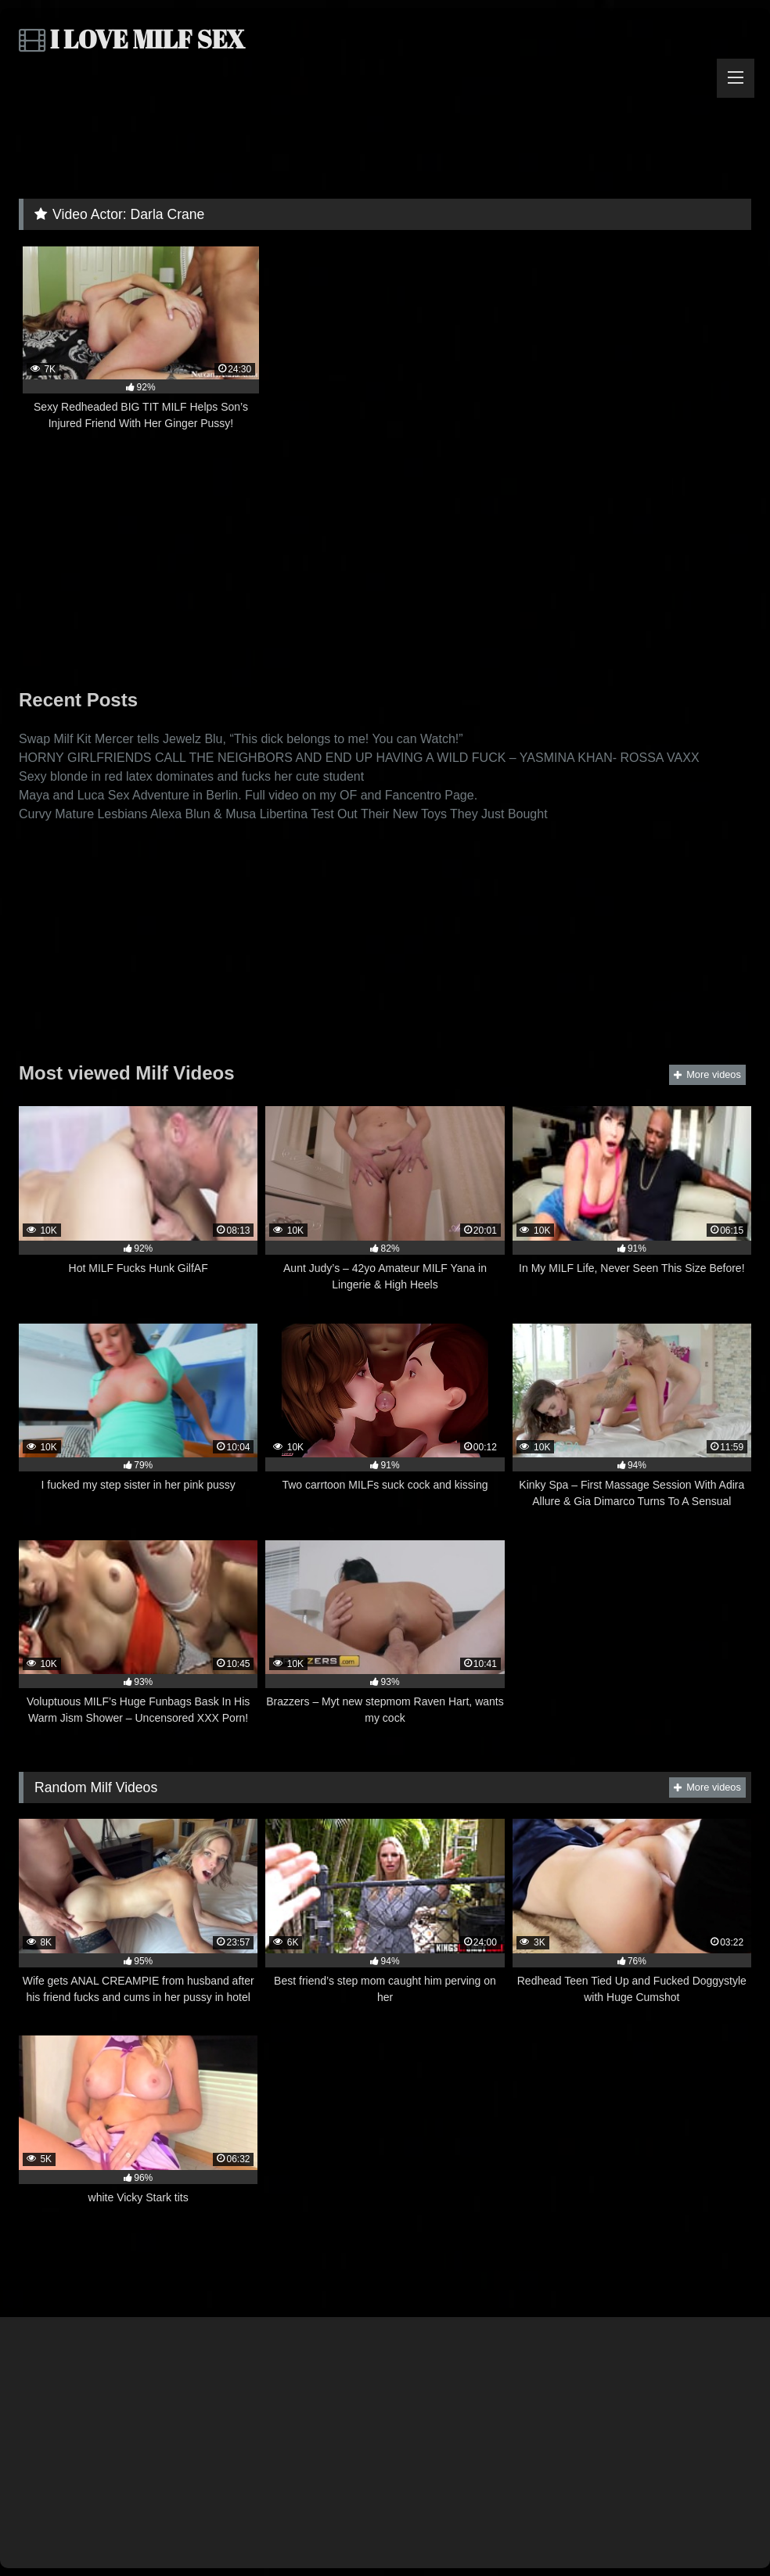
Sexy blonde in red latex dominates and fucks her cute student (191, 776)
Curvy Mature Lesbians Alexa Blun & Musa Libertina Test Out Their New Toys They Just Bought (283, 814)
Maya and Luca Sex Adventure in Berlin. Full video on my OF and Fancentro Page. (248, 795)
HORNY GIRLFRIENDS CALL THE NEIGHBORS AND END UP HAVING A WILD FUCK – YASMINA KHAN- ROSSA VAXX (359, 757)
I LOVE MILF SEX (132, 39)
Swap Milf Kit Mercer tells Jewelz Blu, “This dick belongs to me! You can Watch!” (241, 738)
